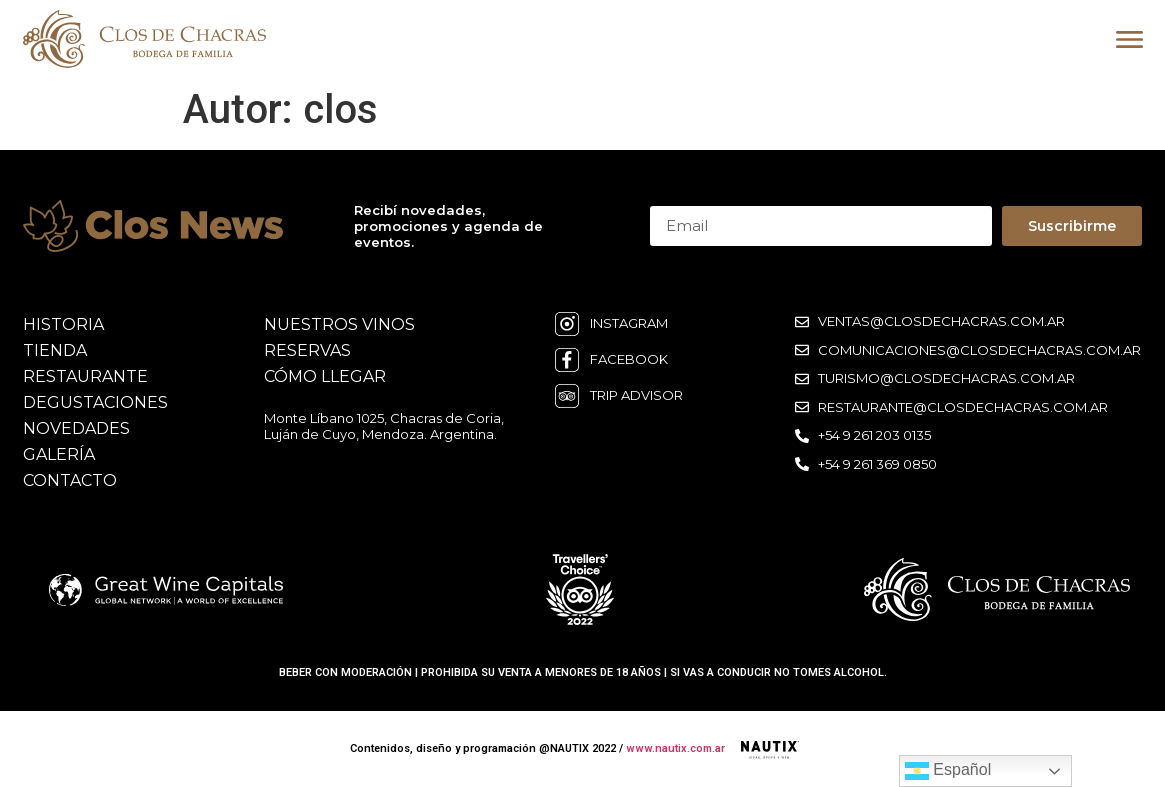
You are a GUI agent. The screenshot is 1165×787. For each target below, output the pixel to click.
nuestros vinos (339, 324)
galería (59, 454)
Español (948, 771)
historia (63, 324)
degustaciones (95, 402)
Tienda (55, 350)
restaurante (85, 376)
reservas (307, 350)
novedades (76, 428)
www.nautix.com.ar (675, 748)
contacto (70, 480)
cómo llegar (325, 376)
